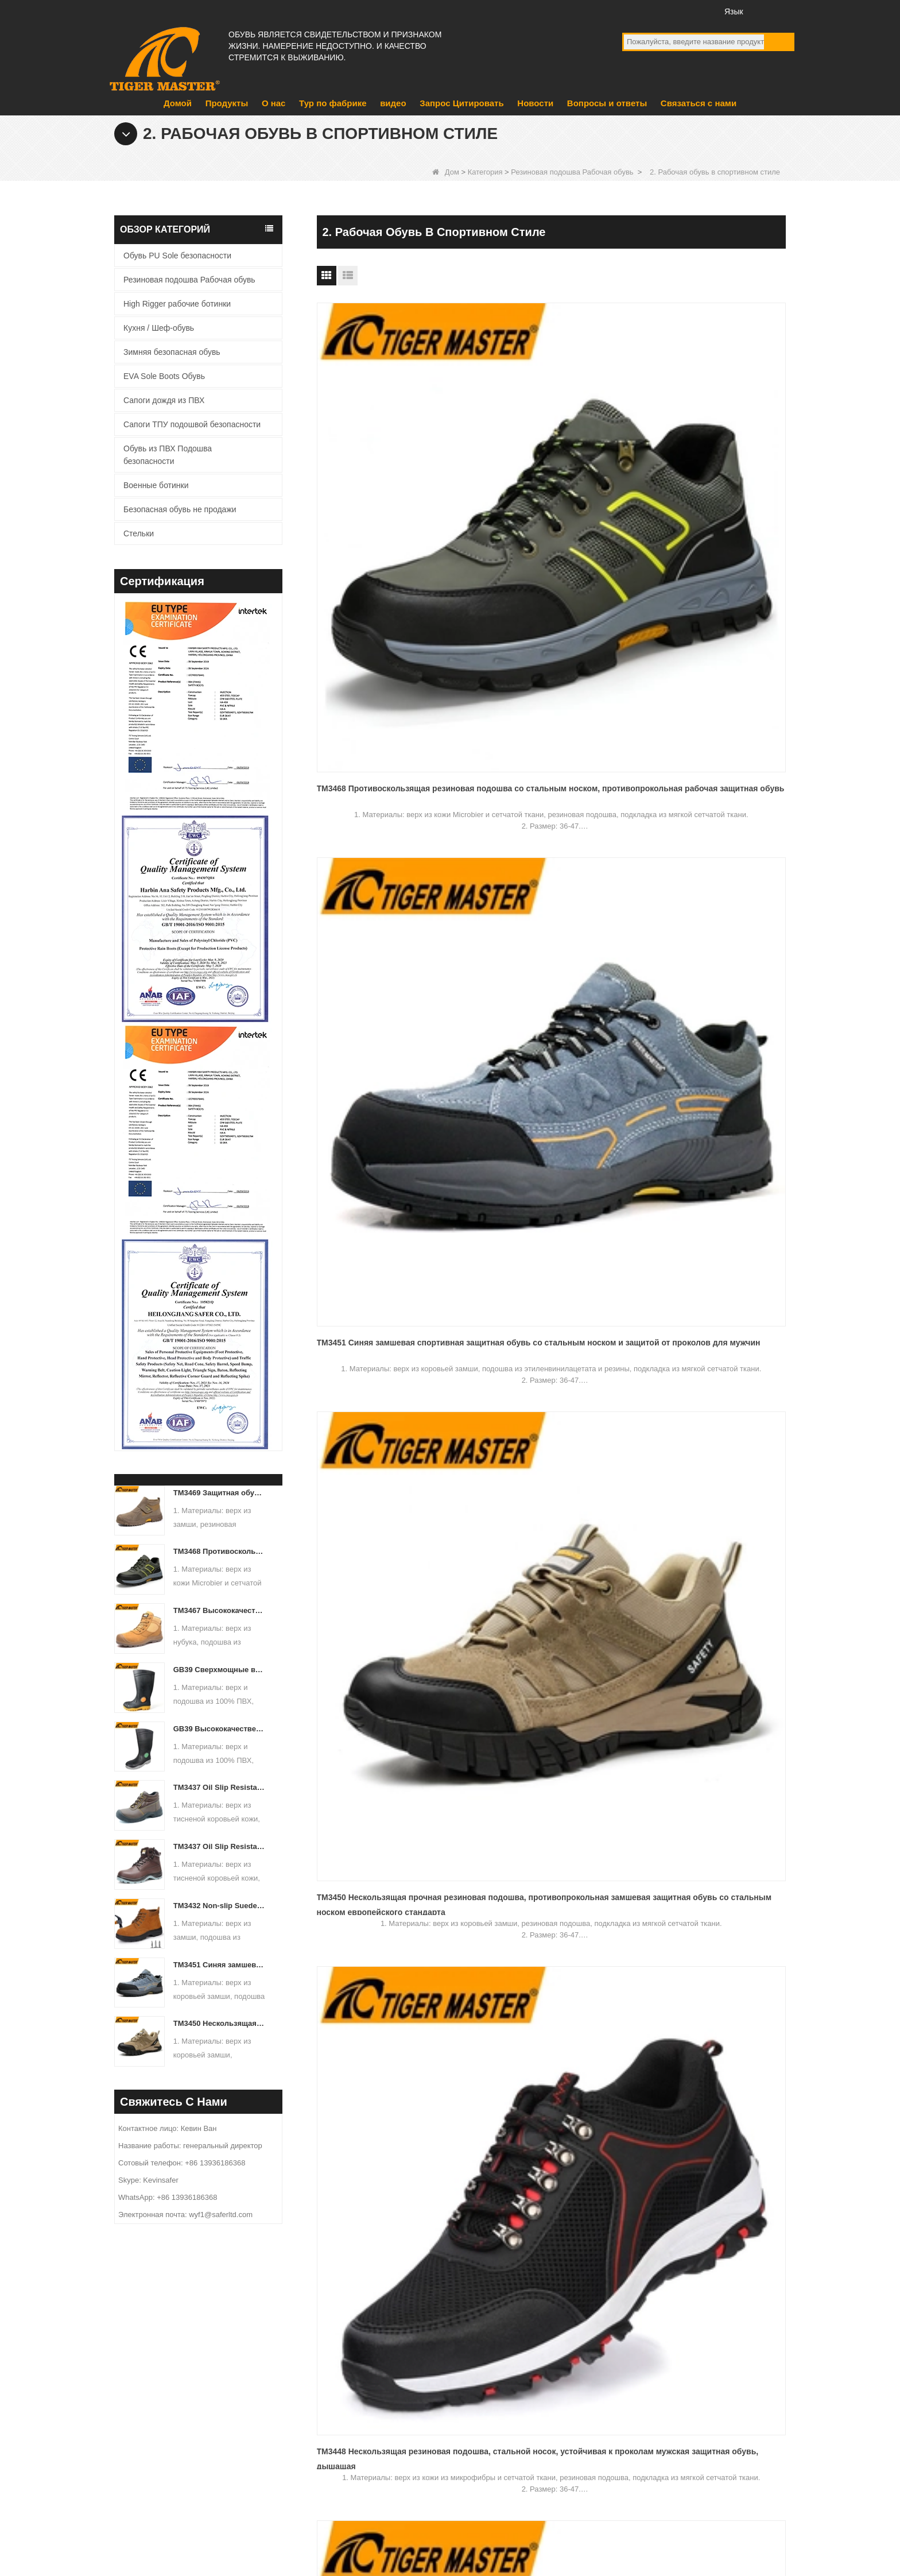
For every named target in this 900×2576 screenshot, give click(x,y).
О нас (274, 103)
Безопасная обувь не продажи (179, 509)
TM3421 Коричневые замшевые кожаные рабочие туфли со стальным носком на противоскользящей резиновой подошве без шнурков (380, 943)
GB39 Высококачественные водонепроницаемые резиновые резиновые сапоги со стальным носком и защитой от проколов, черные (219, 1728)
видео (393, 103)
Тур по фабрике (332, 103)
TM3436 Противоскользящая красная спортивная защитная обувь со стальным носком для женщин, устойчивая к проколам (711, 710)
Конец (609, 1275)
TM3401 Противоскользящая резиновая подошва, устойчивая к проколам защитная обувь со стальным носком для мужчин (385, 1178)
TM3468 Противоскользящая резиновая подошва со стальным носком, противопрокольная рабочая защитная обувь (219, 1551)
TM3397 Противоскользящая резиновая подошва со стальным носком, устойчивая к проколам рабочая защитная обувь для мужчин (704, 1178)
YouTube (654, 11)
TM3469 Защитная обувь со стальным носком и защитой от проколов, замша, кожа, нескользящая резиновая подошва (219, 1492)
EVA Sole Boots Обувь (164, 376)
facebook (633, 11)
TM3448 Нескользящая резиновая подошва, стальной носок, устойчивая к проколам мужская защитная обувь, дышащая (384, 710)
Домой (178, 103)
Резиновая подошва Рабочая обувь (572, 172)
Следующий (563, 1275)
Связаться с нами (698, 103)
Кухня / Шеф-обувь (158, 327)
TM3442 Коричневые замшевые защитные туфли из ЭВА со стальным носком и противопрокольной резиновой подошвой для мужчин (540, 710)
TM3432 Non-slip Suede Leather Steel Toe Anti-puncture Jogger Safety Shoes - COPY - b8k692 (219, 1905)
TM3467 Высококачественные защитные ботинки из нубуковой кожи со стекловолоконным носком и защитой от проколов (219, 1610)
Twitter (675, 11)
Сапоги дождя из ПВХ (163, 400)
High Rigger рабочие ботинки (177, 303)
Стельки (138, 533)
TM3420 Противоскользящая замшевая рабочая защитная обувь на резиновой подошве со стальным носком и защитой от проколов (550, 943)
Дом (445, 172)
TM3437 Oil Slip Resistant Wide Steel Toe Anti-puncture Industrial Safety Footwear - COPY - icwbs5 (219, 1846)
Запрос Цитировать (461, 103)
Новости (535, 103)
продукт (338, 2376)
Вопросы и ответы (607, 103)
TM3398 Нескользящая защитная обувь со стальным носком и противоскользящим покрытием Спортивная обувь (542, 1178)
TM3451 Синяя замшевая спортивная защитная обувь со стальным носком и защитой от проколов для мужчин (219, 1964)
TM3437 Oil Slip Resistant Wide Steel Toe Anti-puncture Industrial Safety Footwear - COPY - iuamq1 (219, 1787)
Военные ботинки (156, 485)
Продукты (227, 103)
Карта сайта (767, 2514)
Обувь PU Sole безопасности (177, 255)
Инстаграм (696, 11)
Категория (485, 172)
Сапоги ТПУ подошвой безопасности (192, 424)
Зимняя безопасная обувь (171, 352)
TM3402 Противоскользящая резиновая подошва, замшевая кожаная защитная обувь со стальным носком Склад (699, 943)
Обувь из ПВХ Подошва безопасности (167, 455)
